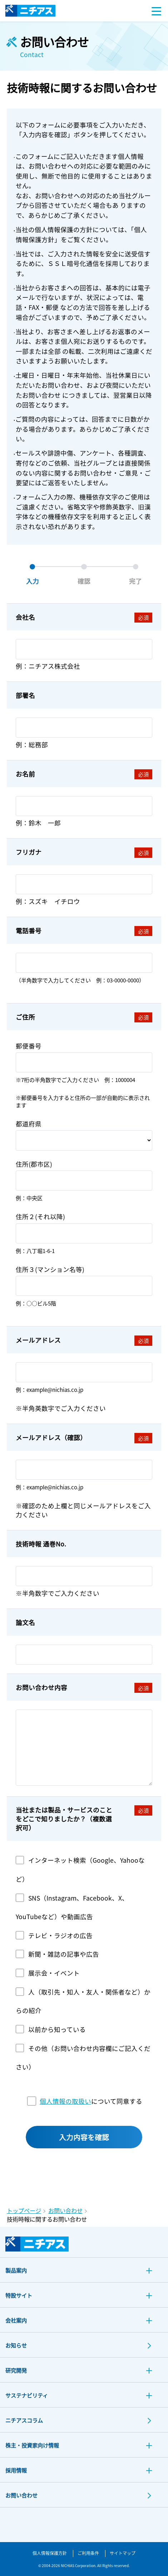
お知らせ (16, 2345)
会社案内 (16, 2320)
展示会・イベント (54, 1972)
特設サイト (18, 2295)
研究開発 (16, 2370)
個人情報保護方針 (50, 2553)
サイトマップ (122, 2553)
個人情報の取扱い (65, 2101)
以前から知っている (57, 2029)
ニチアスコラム (24, 2420)
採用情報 (16, 2470)
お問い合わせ (65, 2211)
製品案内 (16, 2270)
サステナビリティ (26, 2395)
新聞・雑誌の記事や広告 (63, 1953)
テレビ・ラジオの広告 (60, 1935)
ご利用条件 (88, 2553)
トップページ (24, 2211)
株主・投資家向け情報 (32, 2445)
